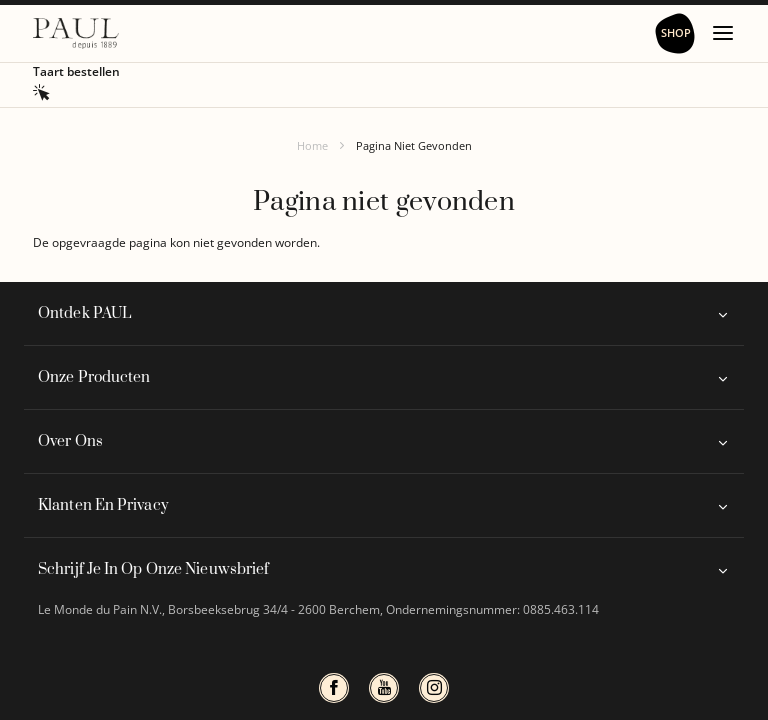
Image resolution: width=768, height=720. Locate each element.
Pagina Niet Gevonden (414, 145)
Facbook (334, 688)
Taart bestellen (76, 71)
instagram (434, 688)
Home (312, 145)
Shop (676, 32)
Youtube (384, 688)
